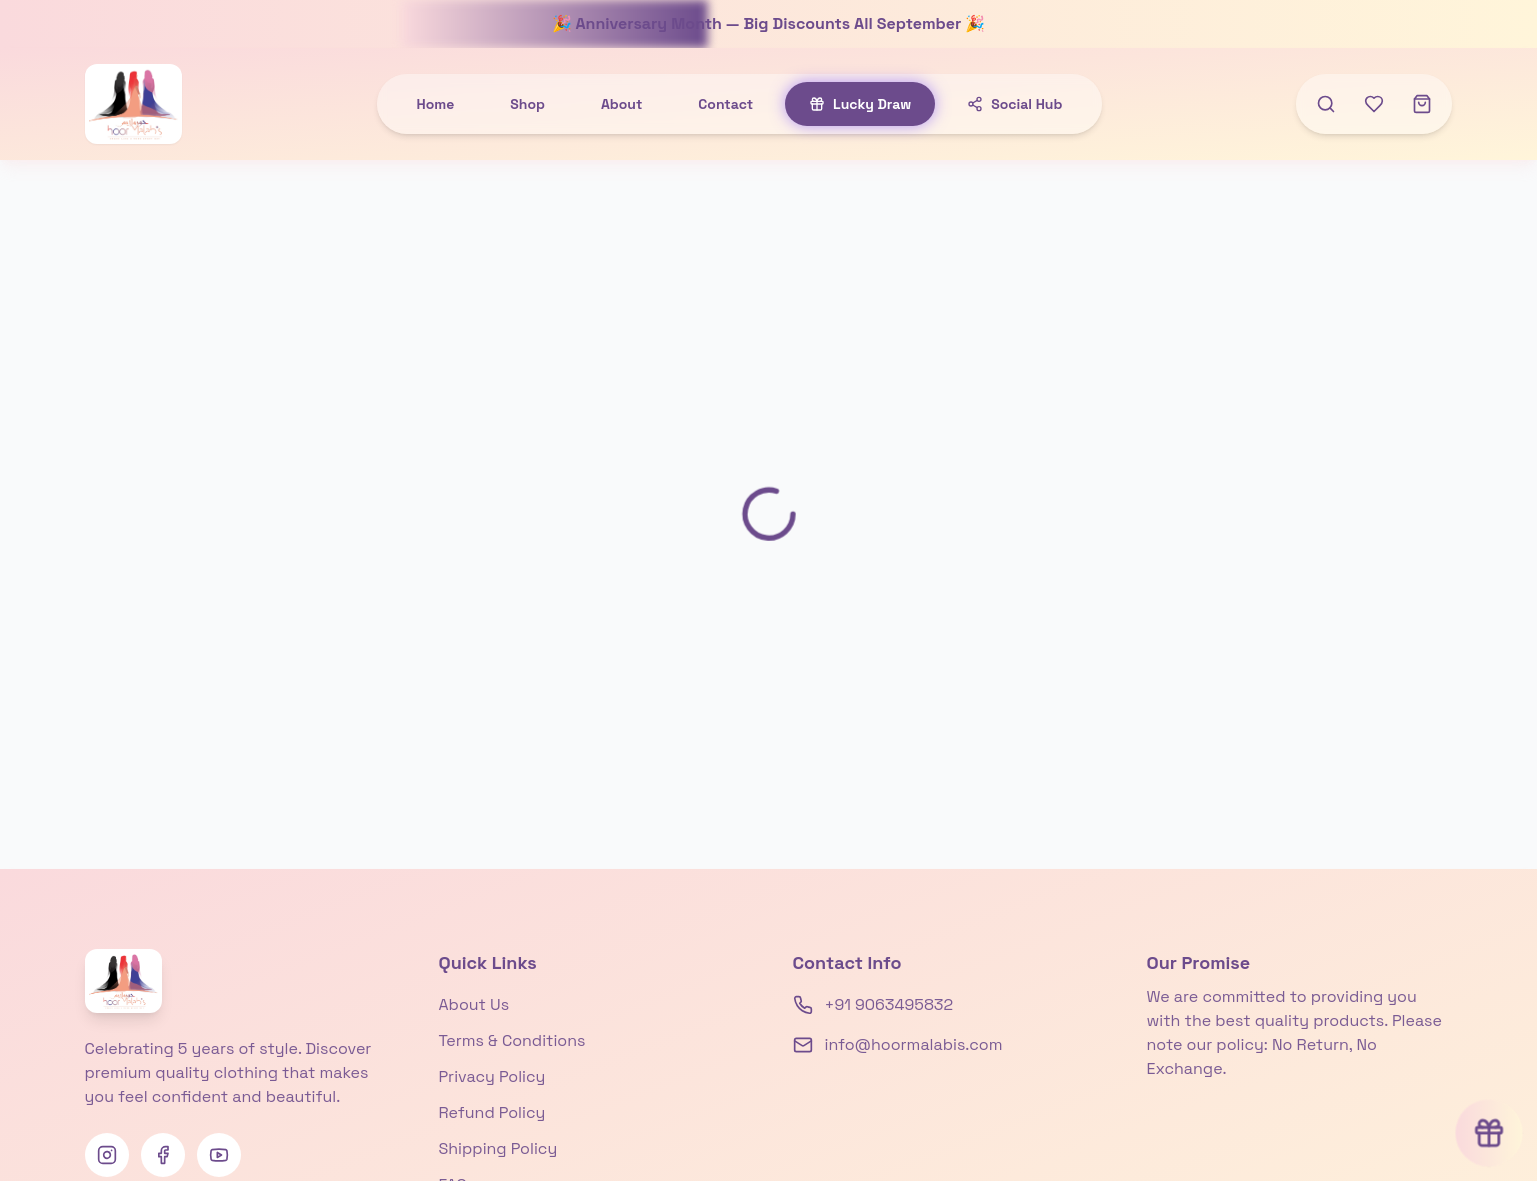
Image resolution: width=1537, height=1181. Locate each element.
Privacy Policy (492, 1076)
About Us (474, 1004)
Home (436, 104)
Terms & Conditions (512, 1040)
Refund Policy (492, 1112)
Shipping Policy (498, 1148)
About (621, 104)
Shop (527, 104)
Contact (725, 104)
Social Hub (1014, 104)
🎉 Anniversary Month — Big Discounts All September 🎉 (769, 23)
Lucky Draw (860, 104)
